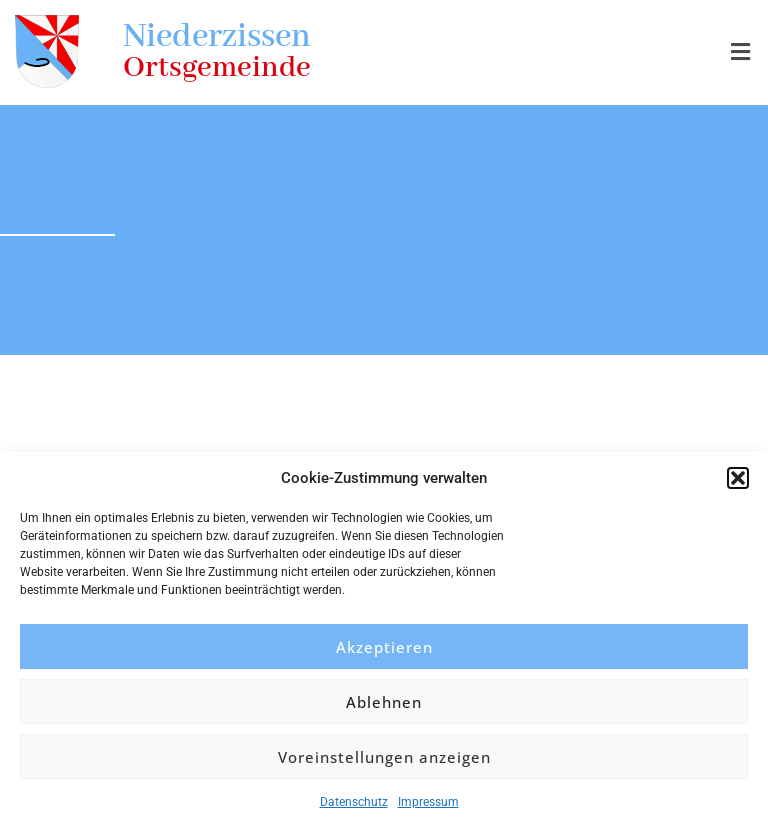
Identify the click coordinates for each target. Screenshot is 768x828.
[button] (738, 478)
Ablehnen (384, 702)
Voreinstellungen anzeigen (384, 757)
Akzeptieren (384, 647)
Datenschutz (354, 802)
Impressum (428, 802)
